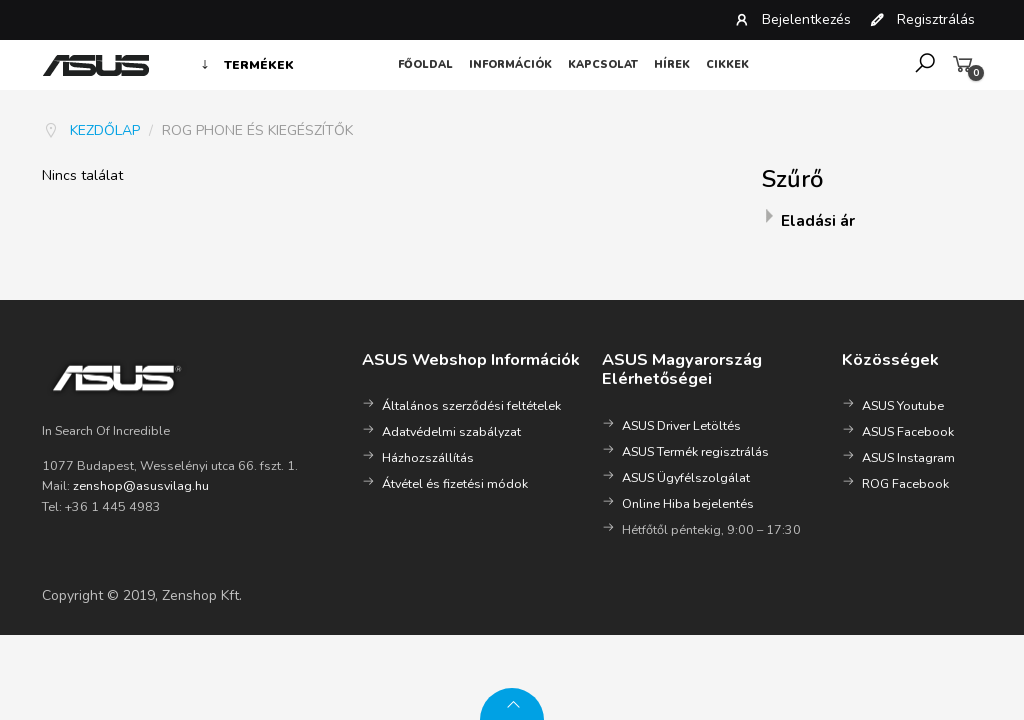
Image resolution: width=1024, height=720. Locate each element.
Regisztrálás (922, 20)
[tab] (872, 223)
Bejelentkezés (792, 20)
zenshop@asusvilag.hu (141, 485)
